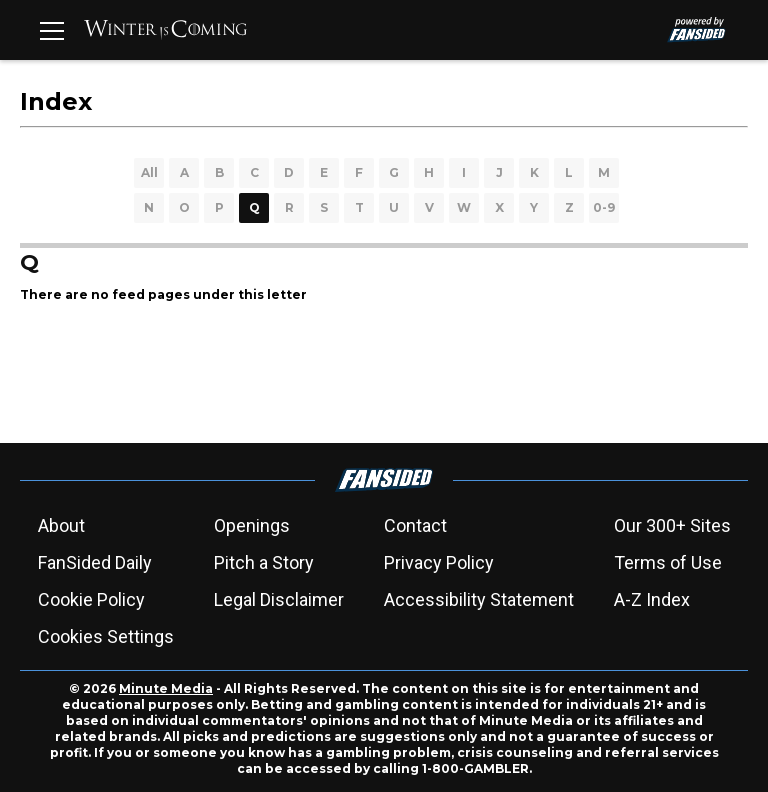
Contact (415, 525)
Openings (252, 525)
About (61, 525)
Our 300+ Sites (672, 525)
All (149, 172)
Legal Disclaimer (279, 599)
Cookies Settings (106, 636)
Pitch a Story (264, 562)
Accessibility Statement (479, 599)
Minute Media (166, 688)
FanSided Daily (95, 562)
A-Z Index (652, 599)
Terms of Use (668, 562)
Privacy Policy (439, 562)
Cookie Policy (91, 599)
